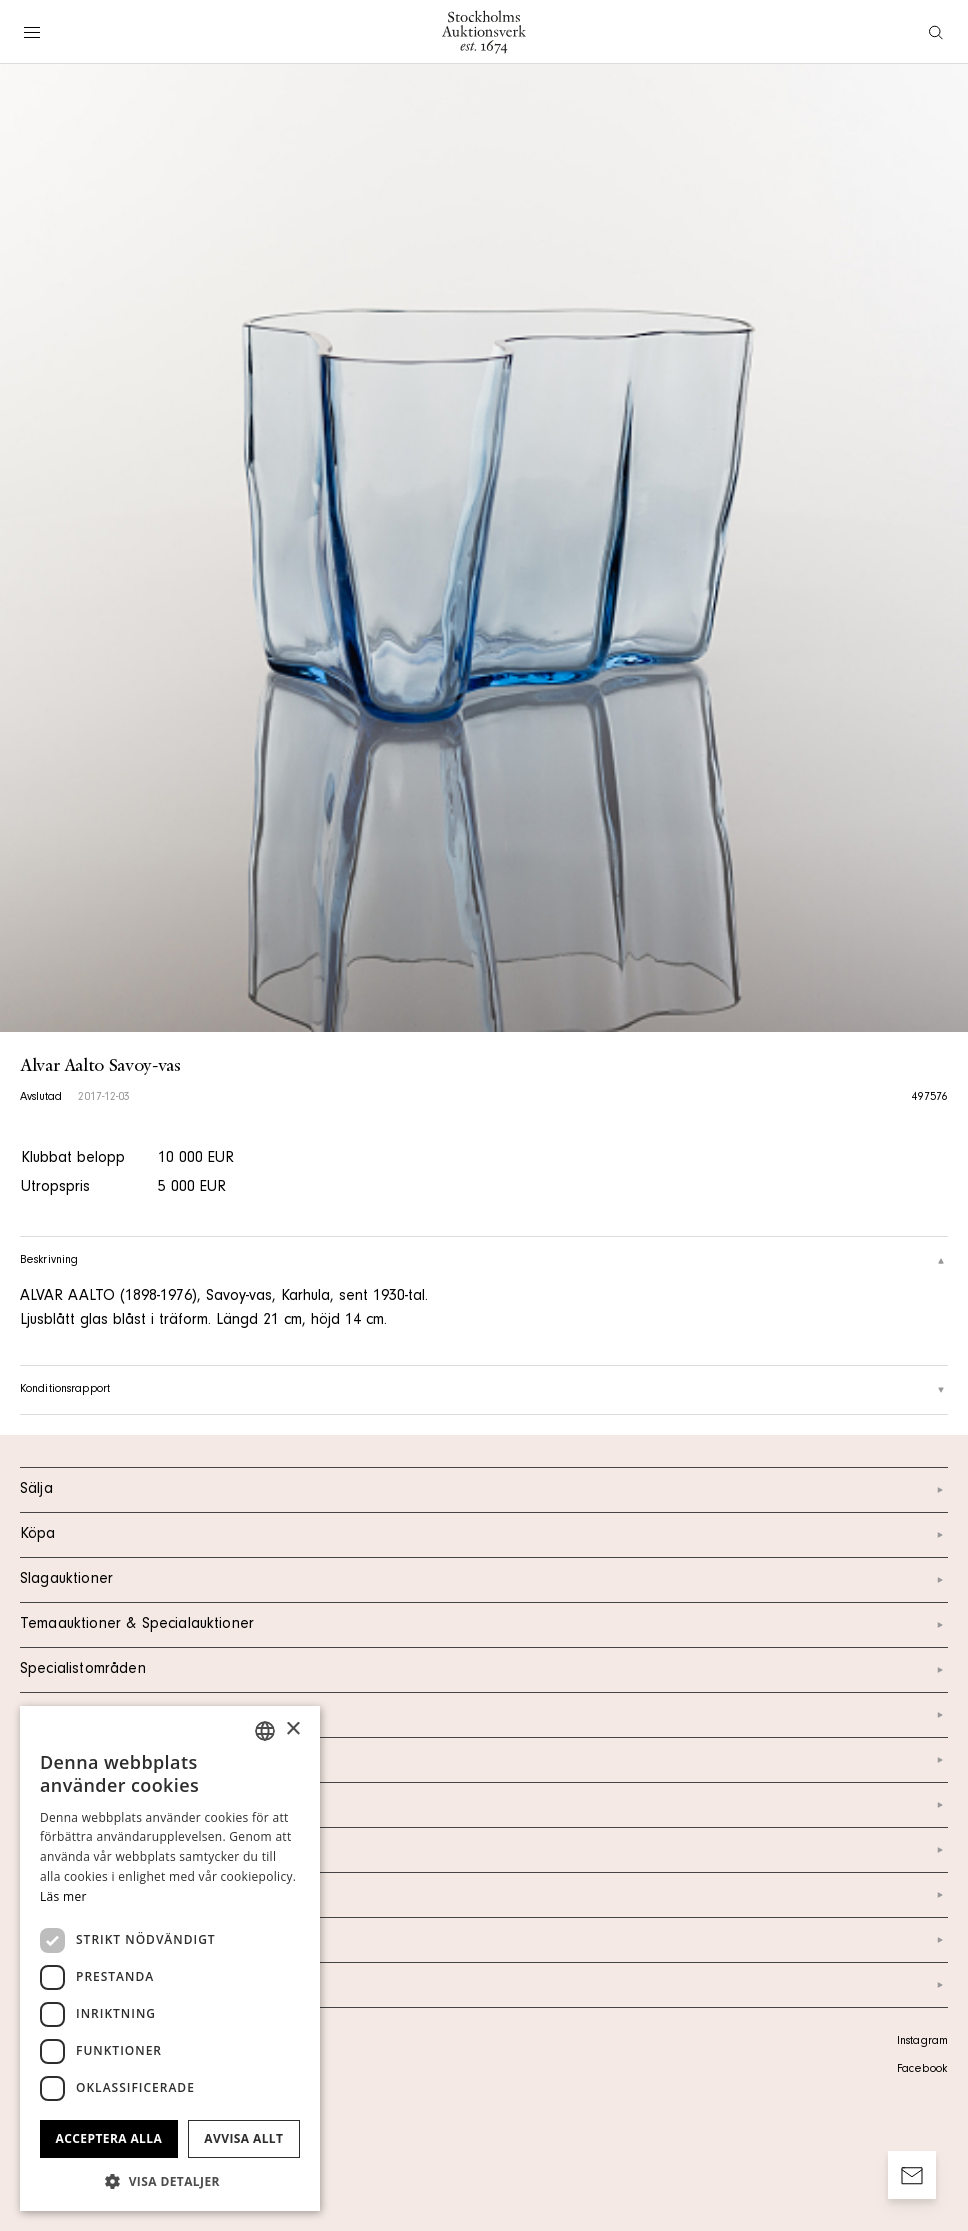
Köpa (484, 1535)
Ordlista (484, 1940)
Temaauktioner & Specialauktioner (484, 1625)
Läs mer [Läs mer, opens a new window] (63, 1896)
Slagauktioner (484, 1580)
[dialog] (170, 1958)
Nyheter (484, 1850)
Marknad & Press (484, 1895)
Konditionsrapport (484, 1390)
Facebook (922, 2070)
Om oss (484, 1805)
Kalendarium (484, 1715)
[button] (170, 2181)
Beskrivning (484, 1261)
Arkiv (484, 1985)
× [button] (292, 1729)
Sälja (484, 1490)
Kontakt (484, 1760)
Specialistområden (484, 1670)
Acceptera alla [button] (109, 2138)
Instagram (922, 2042)
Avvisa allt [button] (243, 2138)
